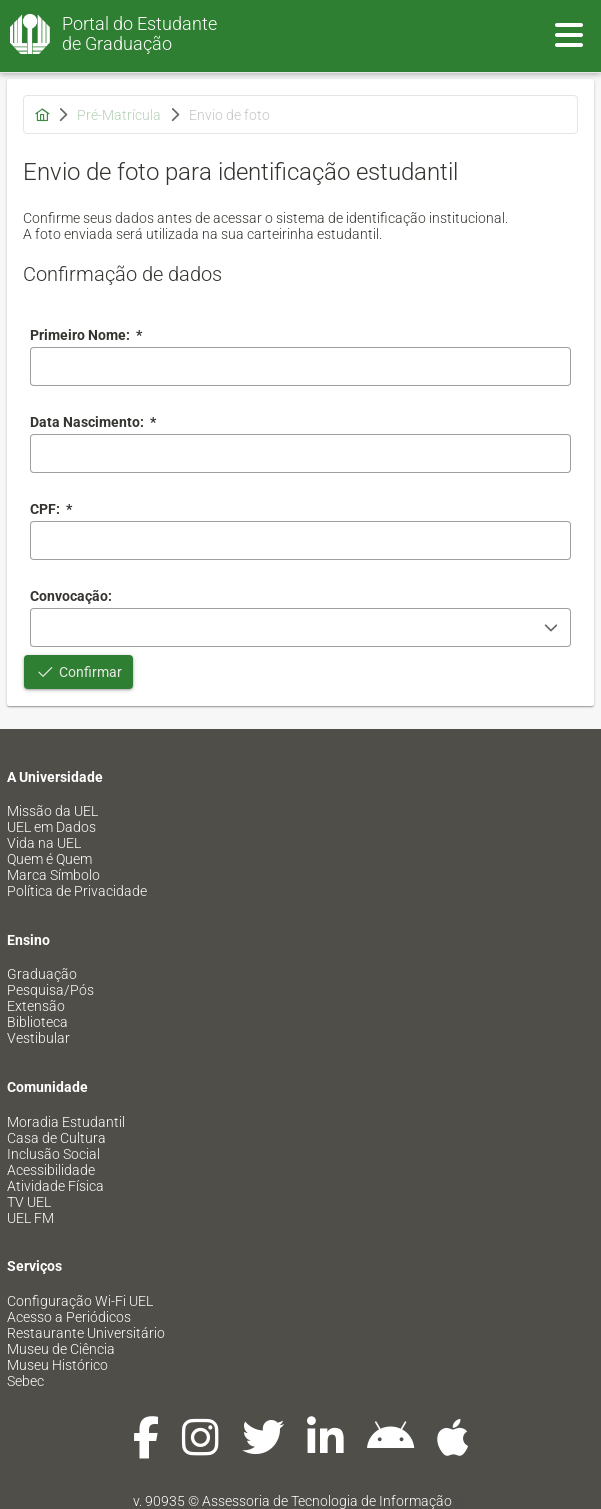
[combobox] (300, 453)
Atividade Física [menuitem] (55, 1186)
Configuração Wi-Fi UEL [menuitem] (80, 1301)
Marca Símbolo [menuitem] (53, 875)
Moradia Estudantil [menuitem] (66, 1122)
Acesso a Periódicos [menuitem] (69, 1317)
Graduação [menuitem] (42, 974)
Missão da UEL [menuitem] (52, 811)
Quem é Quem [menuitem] (49, 859)
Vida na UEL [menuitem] (44, 843)
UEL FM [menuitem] (30, 1218)
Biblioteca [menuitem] (37, 1022)
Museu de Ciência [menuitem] (61, 1349)
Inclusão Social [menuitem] (53, 1154)
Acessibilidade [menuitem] (51, 1170)
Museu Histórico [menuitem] (57, 1365)
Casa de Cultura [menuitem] (56, 1138)
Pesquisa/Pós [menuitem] (50, 990)
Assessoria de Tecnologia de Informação (327, 1501)
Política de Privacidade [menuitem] (77, 891)
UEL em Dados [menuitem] (51, 827)
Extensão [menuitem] (36, 1006)
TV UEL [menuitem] (29, 1202)
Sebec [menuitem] (25, 1381)
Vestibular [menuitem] (38, 1038)
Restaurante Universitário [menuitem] (86, 1333)
